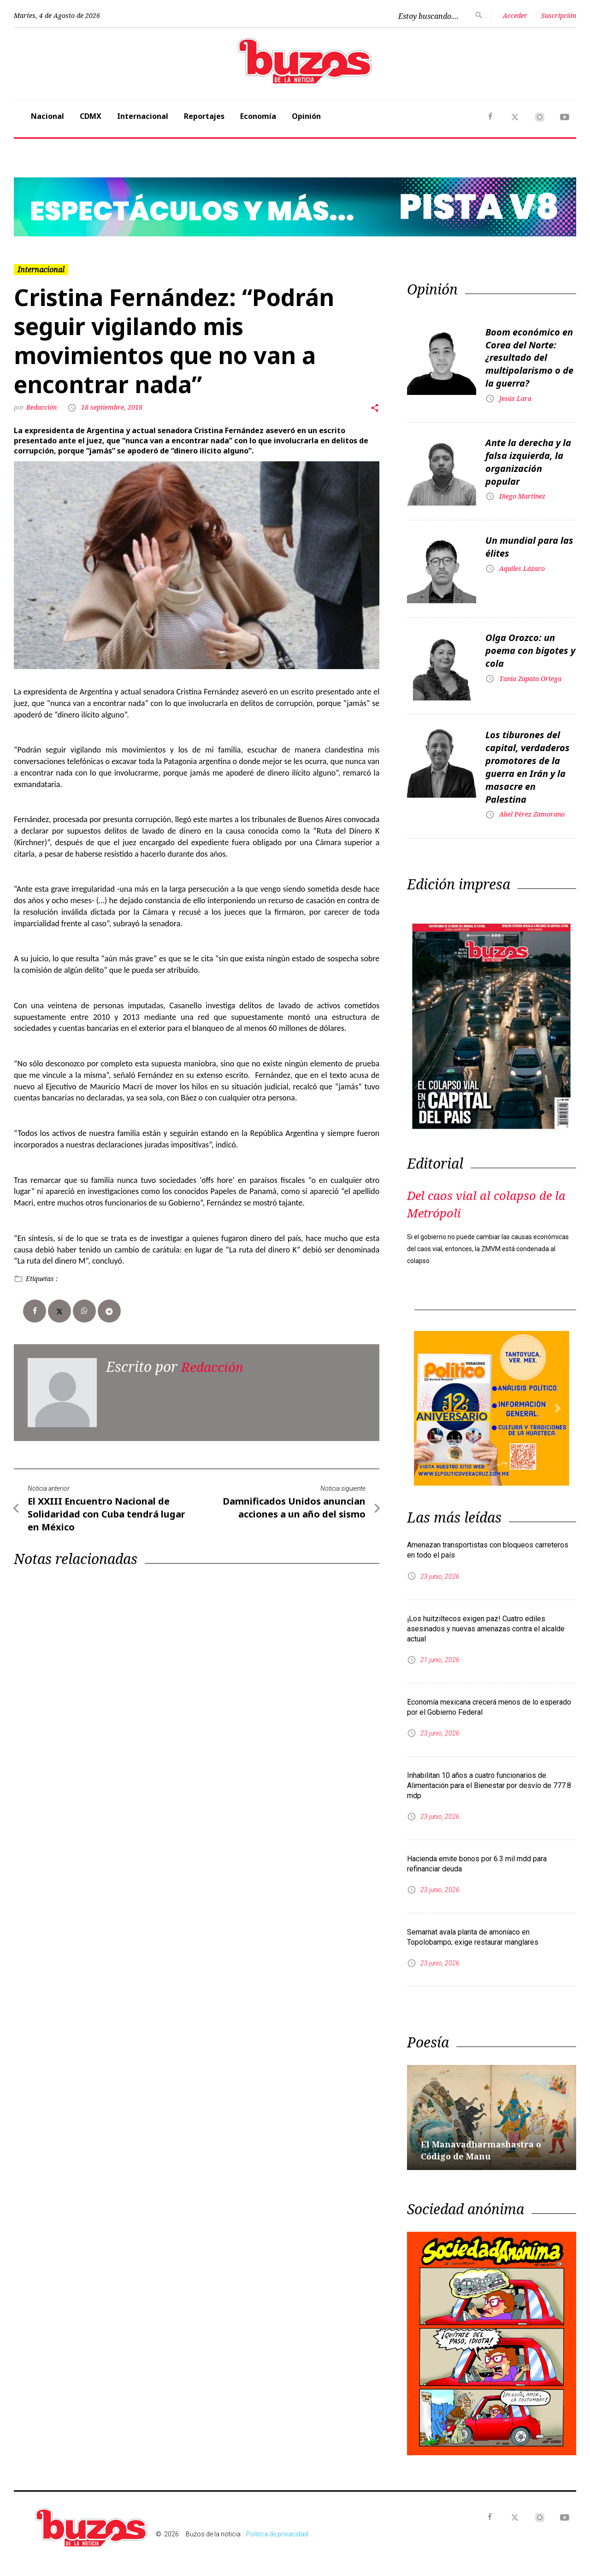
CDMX (90, 116)
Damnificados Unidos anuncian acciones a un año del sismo (294, 1506)
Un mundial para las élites (529, 541)
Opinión (306, 116)
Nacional (47, 116)
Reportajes (204, 116)
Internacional (142, 116)
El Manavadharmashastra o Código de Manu (486, 2140)
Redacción (42, 407)
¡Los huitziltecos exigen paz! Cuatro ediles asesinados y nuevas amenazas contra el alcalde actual (486, 1618)
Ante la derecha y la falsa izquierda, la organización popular (528, 456)
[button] (56, 206)
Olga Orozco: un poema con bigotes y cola (530, 644)
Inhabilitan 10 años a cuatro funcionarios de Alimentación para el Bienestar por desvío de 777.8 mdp (489, 1775)
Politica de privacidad (277, 2524)
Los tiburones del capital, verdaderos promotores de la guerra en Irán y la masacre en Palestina (527, 759)
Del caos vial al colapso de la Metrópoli (491, 1193)
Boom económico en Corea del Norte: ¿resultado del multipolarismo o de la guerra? (529, 355)
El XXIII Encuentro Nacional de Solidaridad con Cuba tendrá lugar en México (106, 1512)
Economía (258, 116)
